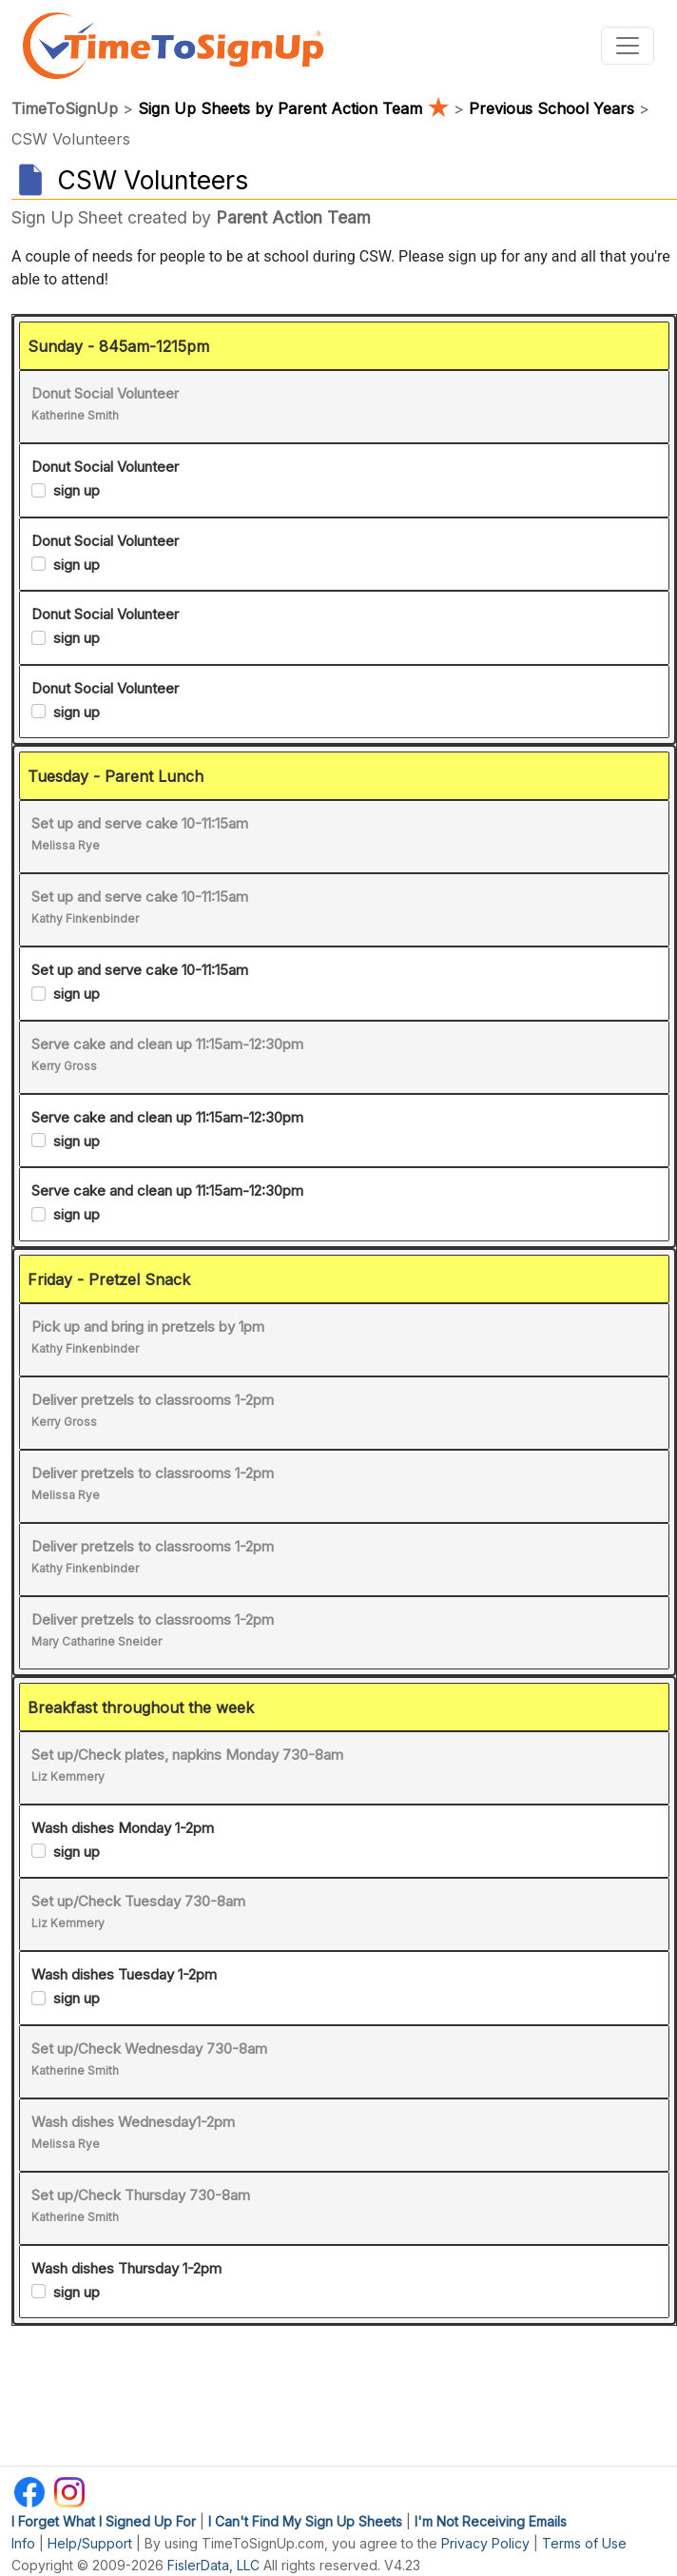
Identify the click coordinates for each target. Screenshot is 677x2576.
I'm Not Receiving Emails (491, 2521)
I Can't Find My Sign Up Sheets (305, 2521)
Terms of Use (584, 2543)
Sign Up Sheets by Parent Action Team (296, 108)
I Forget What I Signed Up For (103, 2521)
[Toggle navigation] (627, 46)
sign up (76, 490)
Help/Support (90, 2543)
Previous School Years (551, 108)
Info (23, 2543)
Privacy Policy (485, 2543)
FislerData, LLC (213, 2565)
